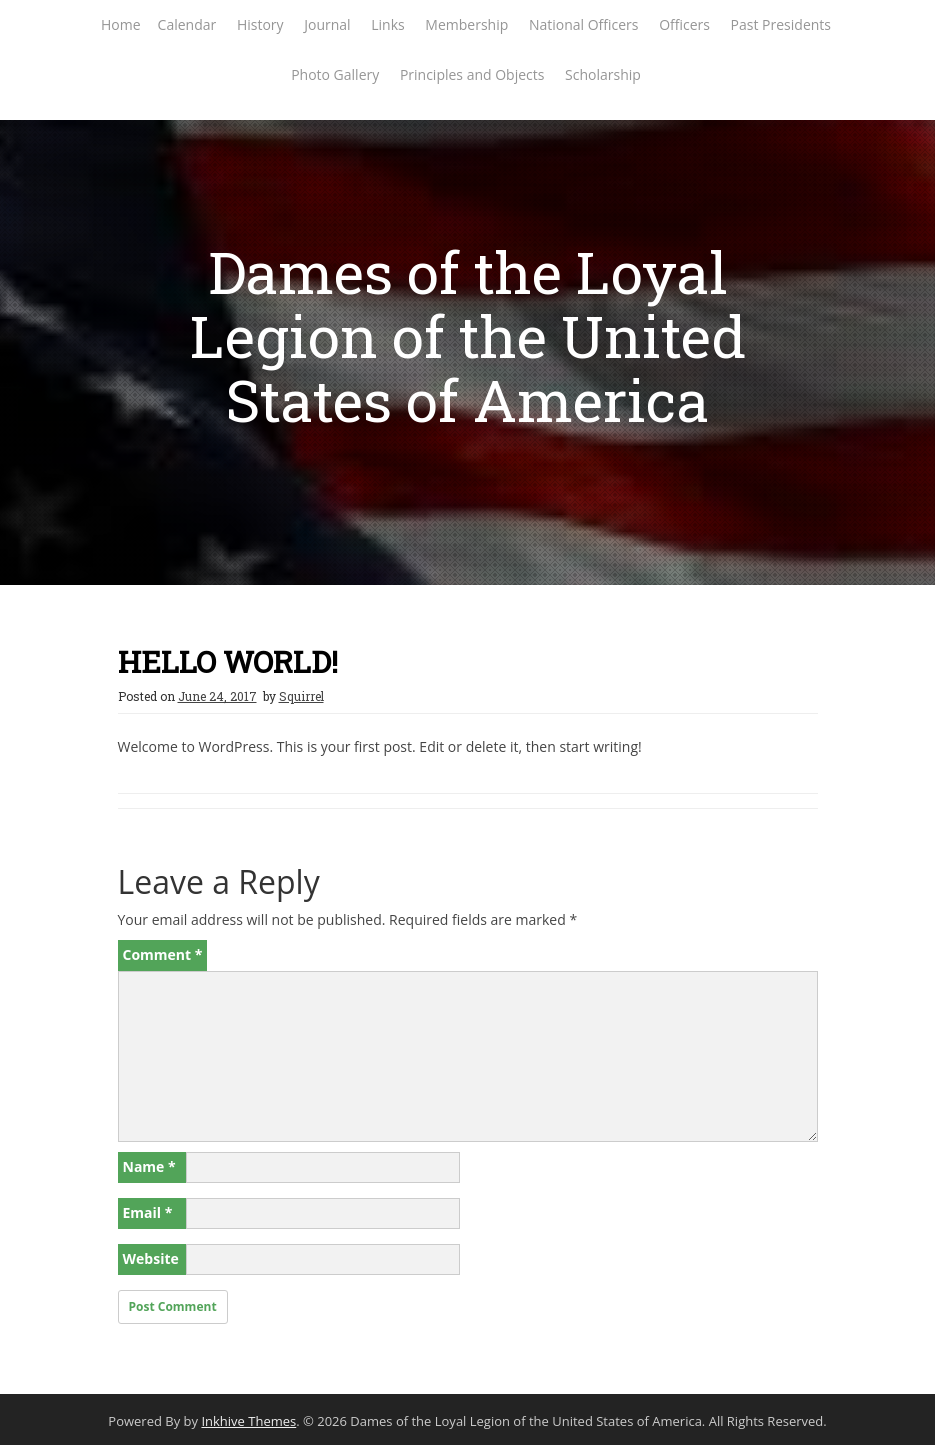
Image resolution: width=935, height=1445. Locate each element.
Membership (466, 24)
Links (387, 24)
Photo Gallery (335, 74)
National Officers (584, 24)
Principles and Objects (472, 74)
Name (149, 1166)
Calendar (187, 24)
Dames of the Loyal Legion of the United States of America (468, 335)
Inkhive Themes (248, 1421)
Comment (163, 954)
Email (148, 1212)
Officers (684, 24)
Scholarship (603, 74)
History (260, 24)
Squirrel (301, 696)
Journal (327, 24)
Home (121, 24)
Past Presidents (781, 24)
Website (151, 1258)
